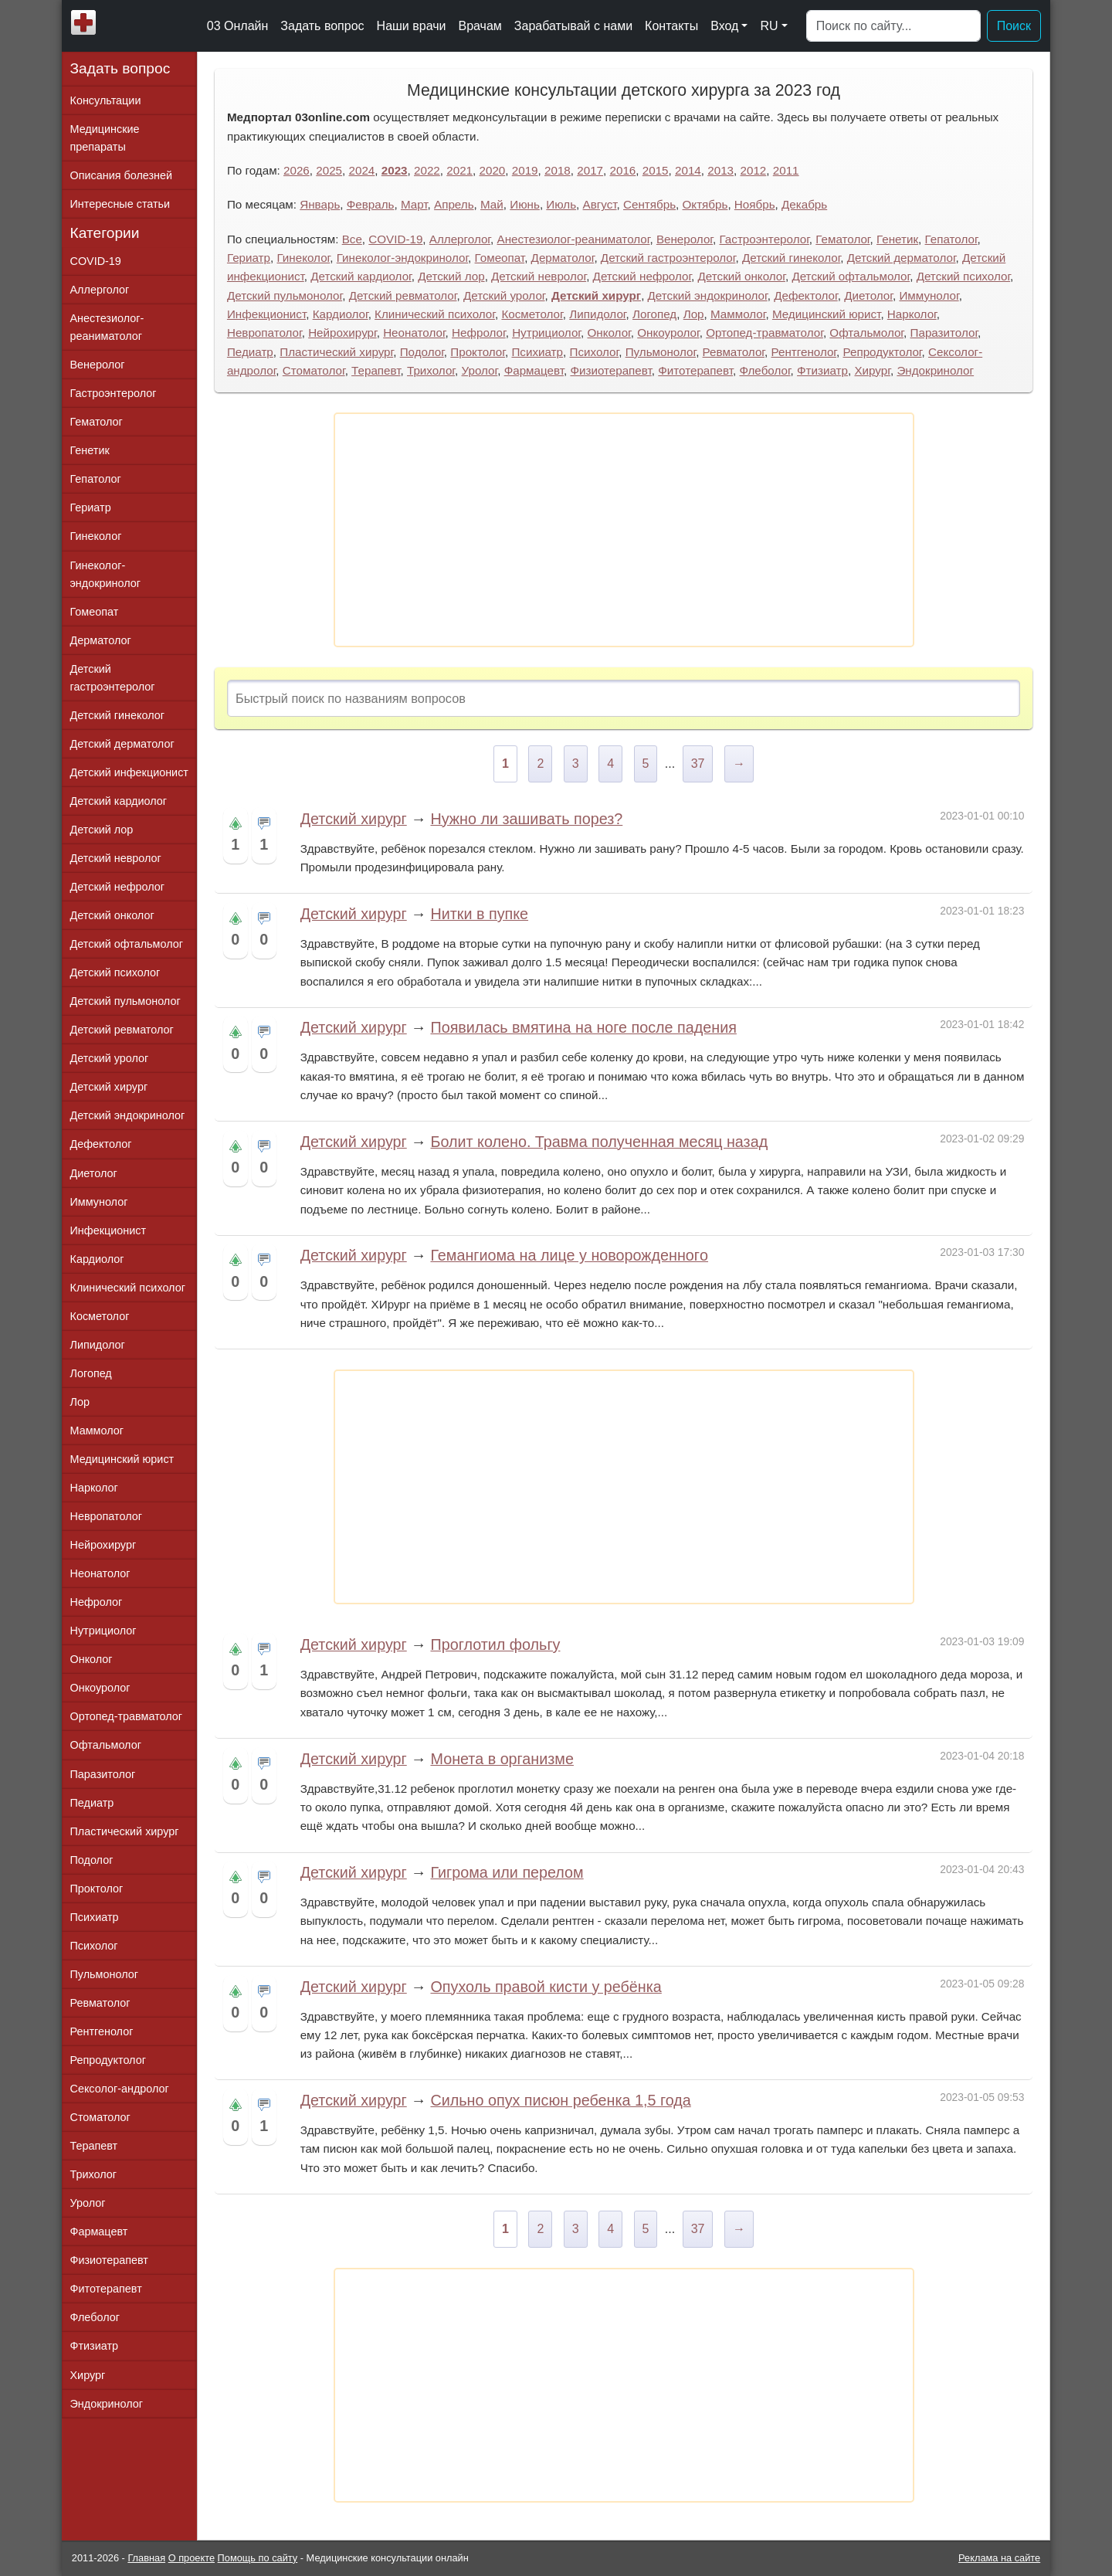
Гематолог (842, 239)
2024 (362, 170)
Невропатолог (264, 332)
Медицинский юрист (826, 314)
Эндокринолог (935, 370)
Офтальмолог (866, 332)
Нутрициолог (546, 332)
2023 (394, 170)
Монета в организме (501, 1758)
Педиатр (250, 351)
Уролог (480, 370)
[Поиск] (893, 26)
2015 (655, 170)
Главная (146, 2558)
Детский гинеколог (791, 257)
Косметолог (531, 314)
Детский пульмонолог (284, 295)
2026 (296, 170)
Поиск (1014, 25)
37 (698, 763)
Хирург (872, 370)
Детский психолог (963, 276)
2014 (688, 170)
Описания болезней (121, 175)
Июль (561, 204)
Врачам (479, 25)
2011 (786, 170)
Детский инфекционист (129, 772)
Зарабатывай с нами (573, 25)
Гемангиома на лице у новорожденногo (569, 1255)
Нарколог (912, 314)
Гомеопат (500, 257)
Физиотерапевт (610, 370)
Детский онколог (741, 276)
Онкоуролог (668, 332)
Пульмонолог (661, 351)
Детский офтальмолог (851, 276)
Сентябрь (649, 204)
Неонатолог (414, 332)
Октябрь (705, 204)
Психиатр (537, 351)
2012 (754, 170)
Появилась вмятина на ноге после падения (583, 1027)
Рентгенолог (803, 351)
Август (600, 204)
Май (491, 204)
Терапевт (375, 370)
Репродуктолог (882, 351)
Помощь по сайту (258, 2558)
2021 (459, 170)
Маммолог (737, 314)
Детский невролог (538, 276)
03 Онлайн (238, 25)
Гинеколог (303, 257)
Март (414, 204)
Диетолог (868, 295)
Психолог (594, 351)
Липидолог (597, 314)
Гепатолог (951, 239)
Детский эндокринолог (708, 295)
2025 (329, 170)
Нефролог (479, 332)
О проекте (191, 2558)
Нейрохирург (342, 332)
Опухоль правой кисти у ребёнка (545, 1986)
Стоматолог (314, 370)
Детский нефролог (642, 276)
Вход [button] (724, 25)
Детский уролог (504, 295)
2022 (427, 170)
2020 (493, 170)
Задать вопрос (322, 25)
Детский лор (451, 276)
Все (352, 239)
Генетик (897, 239)
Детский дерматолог (901, 257)
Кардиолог (340, 314)
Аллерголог (459, 239)
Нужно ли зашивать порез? (526, 818)
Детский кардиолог (361, 276)
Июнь (525, 204)
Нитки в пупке (479, 913)
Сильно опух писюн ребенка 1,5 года (560, 2100)
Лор (693, 314)
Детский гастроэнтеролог (668, 257)
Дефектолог (806, 295)
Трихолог (431, 370)
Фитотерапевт (695, 370)
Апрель (454, 204)
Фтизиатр (822, 370)
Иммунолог (928, 295)
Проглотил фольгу (495, 1644)
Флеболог (764, 370)
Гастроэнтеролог (764, 239)
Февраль (371, 204)
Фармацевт (534, 370)
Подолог (422, 351)
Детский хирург (596, 295)
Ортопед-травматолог (764, 332)
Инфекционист (266, 314)
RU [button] (769, 25)
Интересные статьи (120, 204)
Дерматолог (563, 257)
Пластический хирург (336, 351)
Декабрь (804, 204)
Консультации (105, 100)
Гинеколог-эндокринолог (402, 257)
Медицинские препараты (105, 138)
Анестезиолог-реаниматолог (573, 239)
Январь (320, 204)
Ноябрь (754, 204)
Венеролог (684, 239)
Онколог (608, 332)
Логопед (654, 314)
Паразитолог (944, 332)
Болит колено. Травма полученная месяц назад (599, 1141)
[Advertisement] (624, 530)
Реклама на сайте (999, 2558)
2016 (623, 170)
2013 (720, 170)
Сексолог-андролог (119, 2088)
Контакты (671, 25)
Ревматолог (733, 351)
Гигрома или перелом (506, 1872)
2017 (590, 170)
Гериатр (248, 257)
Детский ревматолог (403, 295)
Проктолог (477, 351)
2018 (557, 170)
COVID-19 (395, 239)
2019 (525, 170)
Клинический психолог (435, 314)
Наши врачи (411, 25)
